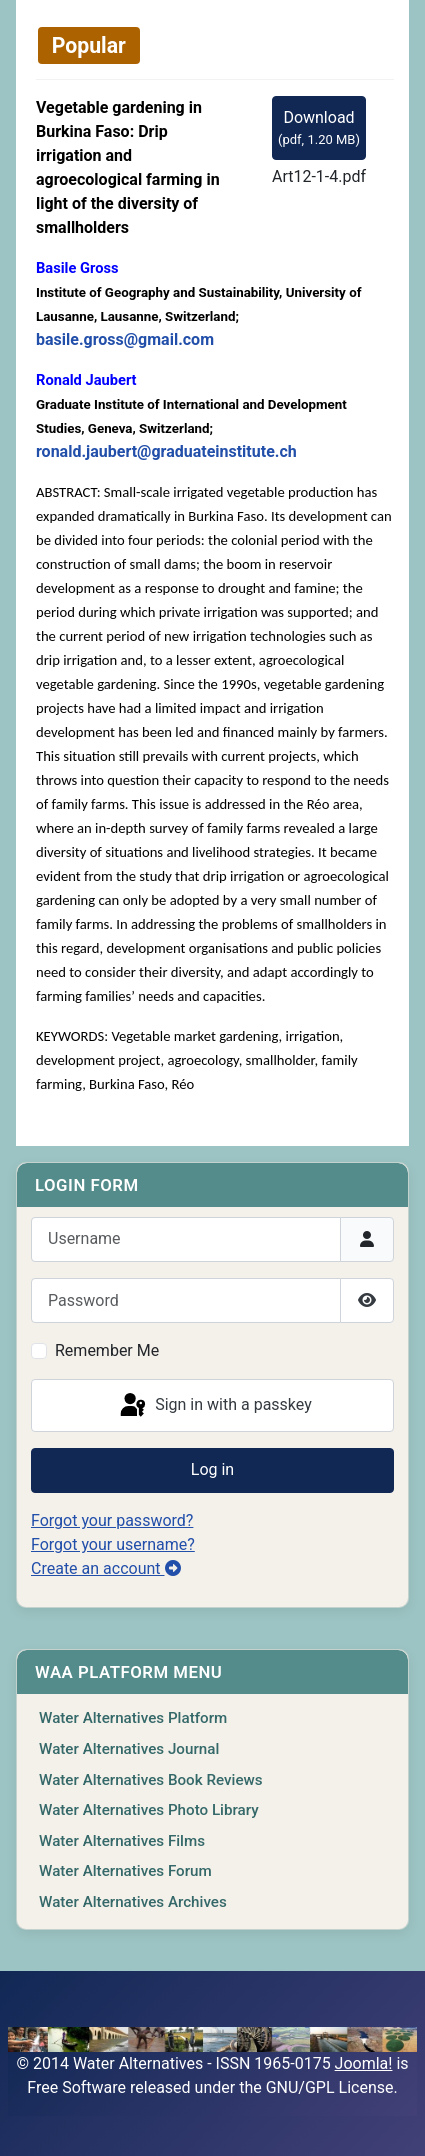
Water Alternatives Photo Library (149, 1810)
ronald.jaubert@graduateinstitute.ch (166, 451)
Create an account (106, 1568)
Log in (212, 1469)
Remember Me (107, 1350)
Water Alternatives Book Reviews (151, 1780)
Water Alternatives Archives (133, 1902)
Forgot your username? (113, 1544)
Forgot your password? (112, 1520)
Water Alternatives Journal (129, 1749)
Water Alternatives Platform (133, 1718)
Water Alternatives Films (122, 1841)
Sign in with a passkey (214, 1406)
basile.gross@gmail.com (125, 339)
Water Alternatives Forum (125, 1871)
